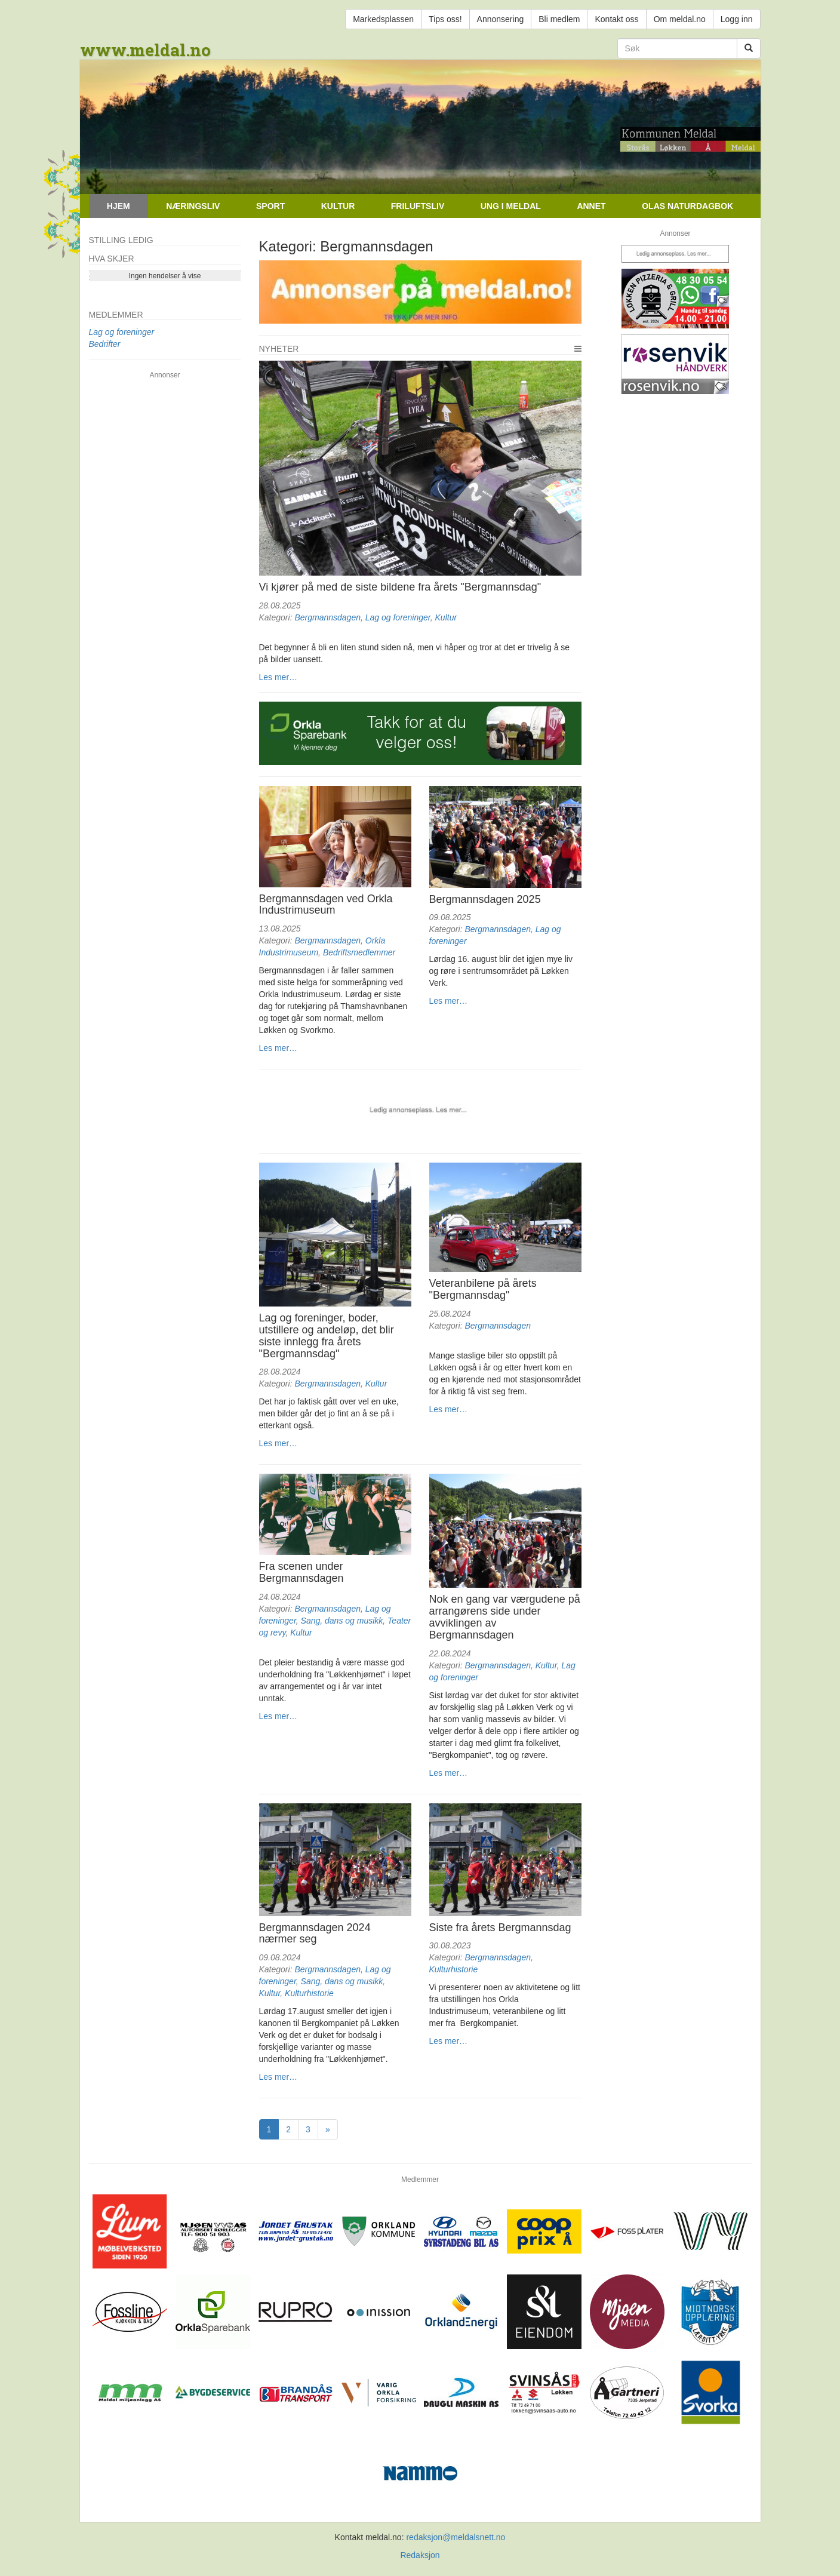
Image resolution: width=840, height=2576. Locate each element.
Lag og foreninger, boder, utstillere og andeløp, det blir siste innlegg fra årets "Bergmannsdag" (326, 1335)
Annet (591, 206)
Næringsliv (193, 206)
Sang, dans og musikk (342, 1620)
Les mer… (278, 677)
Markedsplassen (383, 19)
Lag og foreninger (397, 617)
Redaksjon (419, 2555)
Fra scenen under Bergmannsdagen (301, 1572)
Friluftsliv (417, 206)
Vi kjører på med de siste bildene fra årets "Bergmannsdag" (400, 587)
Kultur (338, 206)
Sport (270, 206)
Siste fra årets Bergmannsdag (500, 1927)
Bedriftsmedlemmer (359, 952)
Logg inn (737, 19)
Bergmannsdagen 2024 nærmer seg (315, 1933)
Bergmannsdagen (327, 617)
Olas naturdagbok (687, 206)
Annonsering (500, 19)
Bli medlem (559, 19)
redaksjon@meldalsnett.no (455, 2537)
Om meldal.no (680, 19)
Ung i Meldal (511, 206)
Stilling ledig (121, 240)
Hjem (118, 206)
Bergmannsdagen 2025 (485, 899)
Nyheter (279, 348)
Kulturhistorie (309, 1993)
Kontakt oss (616, 19)
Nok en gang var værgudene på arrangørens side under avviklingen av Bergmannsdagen (504, 1616)
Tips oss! (445, 19)
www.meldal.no (145, 50)
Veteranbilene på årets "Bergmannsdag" (483, 1289)
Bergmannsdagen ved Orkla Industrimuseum (326, 905)
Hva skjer (111, 258)
